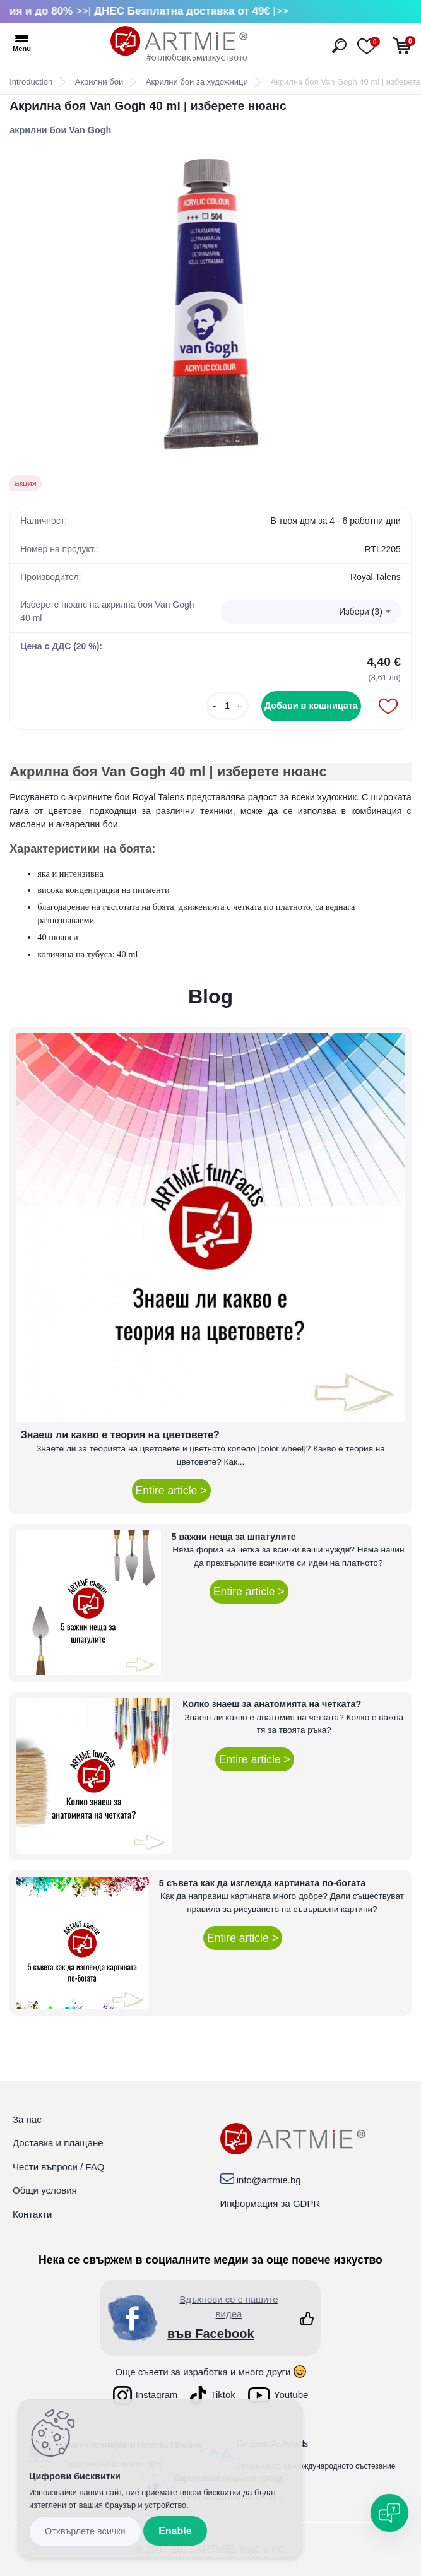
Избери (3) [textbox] (360, 611)
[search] (339, 45)
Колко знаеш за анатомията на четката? (271, 1704)
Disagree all (85, 2531)
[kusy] (227, 706)
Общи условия (45, 2190)
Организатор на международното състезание (316, 2466)
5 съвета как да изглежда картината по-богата (262, 1883)
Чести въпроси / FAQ (58, 2166)
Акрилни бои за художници (197, 81)
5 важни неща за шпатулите (233, 1537)
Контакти (32, 2214)
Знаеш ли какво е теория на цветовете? (120, 1434)
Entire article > (171, 1490)
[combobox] (311, 612)
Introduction (30, 81)
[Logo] (179, 44)
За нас (27, 2119)
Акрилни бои (99, 81)
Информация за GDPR (270, 2203)
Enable (174, 2531)
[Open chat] (389, 2513)
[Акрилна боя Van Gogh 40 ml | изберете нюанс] (210, 305)
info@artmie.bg (269, 2180)
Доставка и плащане (58, 2142)
